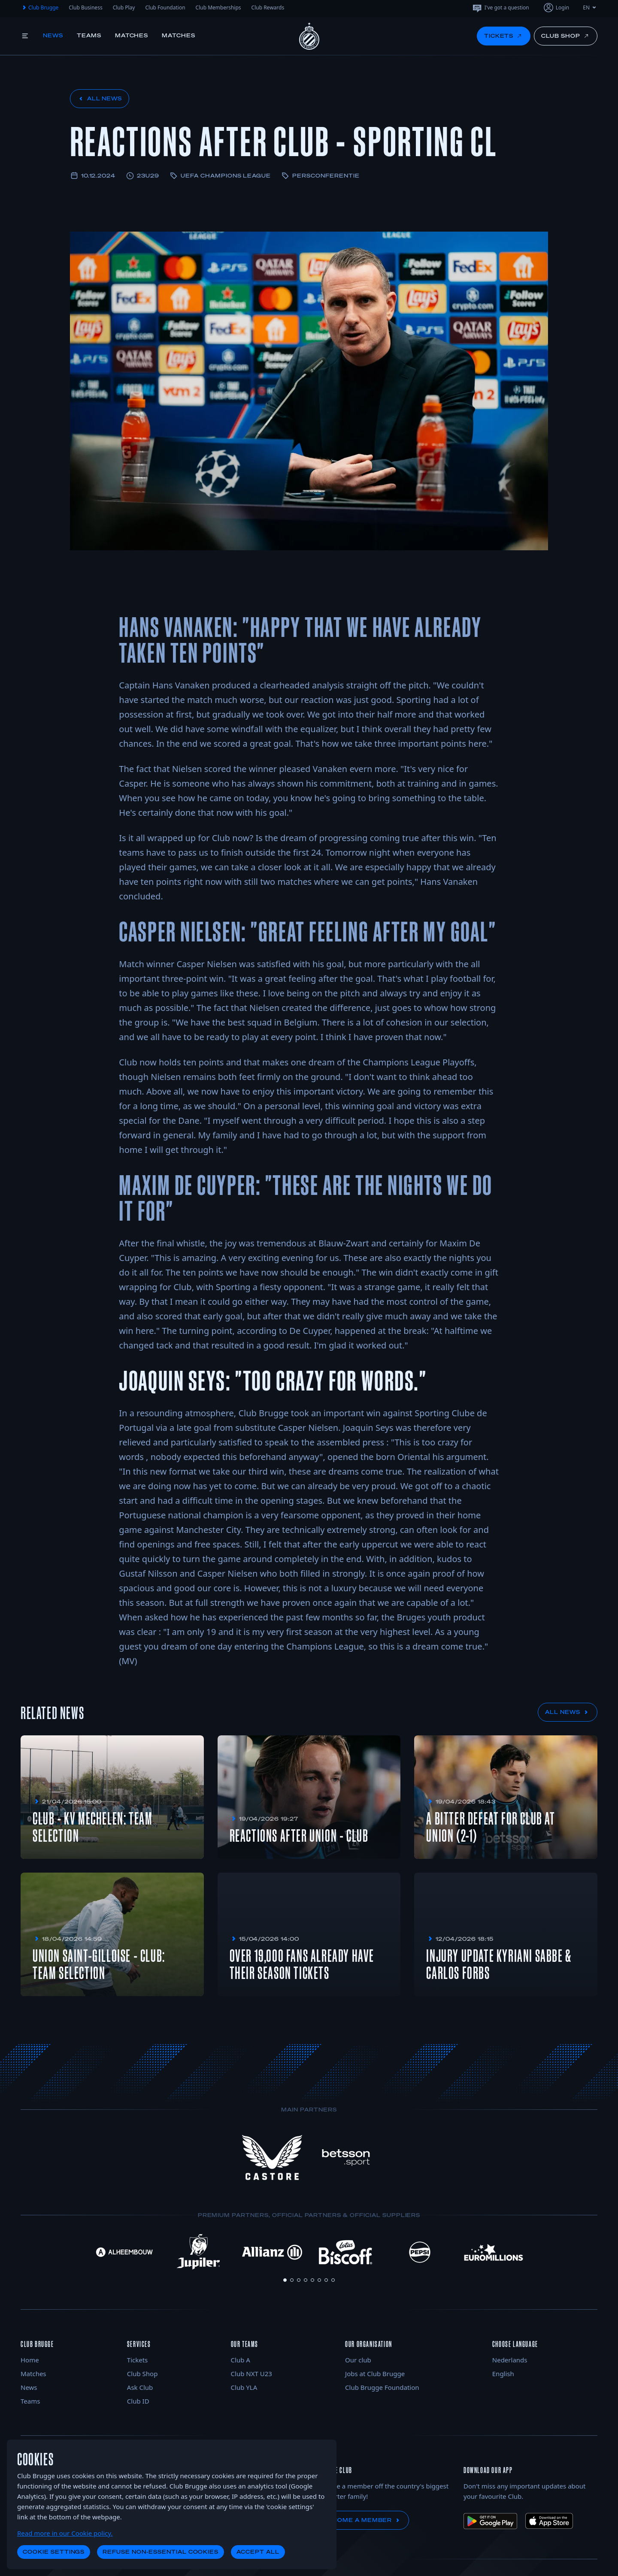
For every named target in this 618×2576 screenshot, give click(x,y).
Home (30, 2360)
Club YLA (244, 2387)
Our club (358, 2360)
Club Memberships (218, 7)
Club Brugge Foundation (382, 2387)
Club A (240, 2360)
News (53, 35)
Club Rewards (268, 7)
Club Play (124, 7)
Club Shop (142, 2373)
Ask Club (140, 2387)
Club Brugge (39, 8)
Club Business (85, 7)
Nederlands (509, 2360)
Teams (89, 35)
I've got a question (500, 7)
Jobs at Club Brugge (375, 2373)
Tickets (137, 2360)
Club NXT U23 (251, 2373)
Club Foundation (165, 7)
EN (590, 7)
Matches (131, 35)
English (503, 2373)
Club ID (138, 2401)
